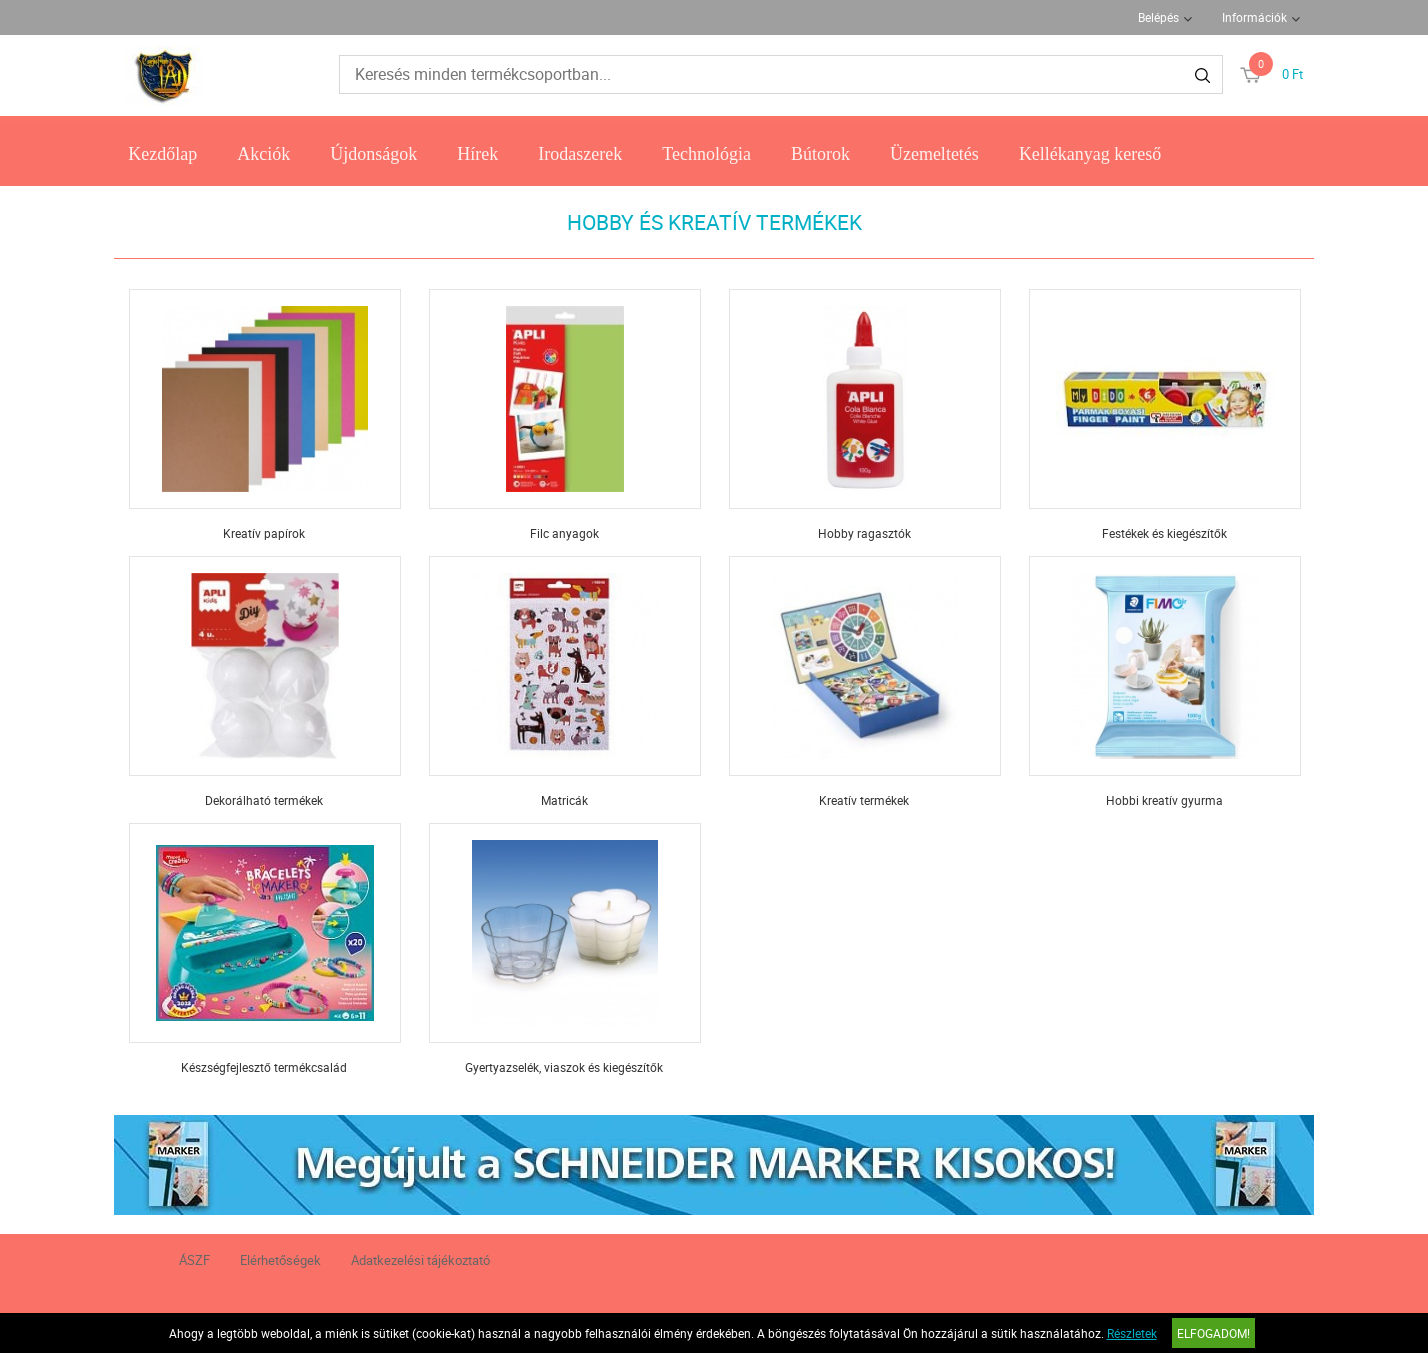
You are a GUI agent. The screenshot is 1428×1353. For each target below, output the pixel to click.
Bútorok (820, 154)
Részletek (1132, 1333)
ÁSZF (194, 1260)
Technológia (706, 154)
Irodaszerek (580, 154)
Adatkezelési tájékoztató (420, 1260)
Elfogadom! (1213, 1333)
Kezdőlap (162, 154)
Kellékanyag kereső (1090, 154)
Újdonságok (373, 154)
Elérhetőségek (280, 1260)
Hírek (477, 154)
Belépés (1158, 17)
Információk (1254, 17)
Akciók (263, 154)
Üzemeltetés (934, 154)
